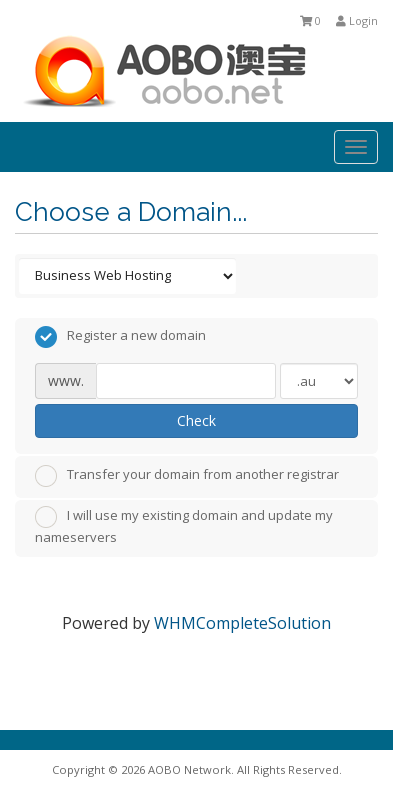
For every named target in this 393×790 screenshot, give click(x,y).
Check (196, 420)
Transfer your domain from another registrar (187, 476)
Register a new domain (120, 337)
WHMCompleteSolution (242, 623)
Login (357, 20)
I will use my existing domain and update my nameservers (184, 526)
